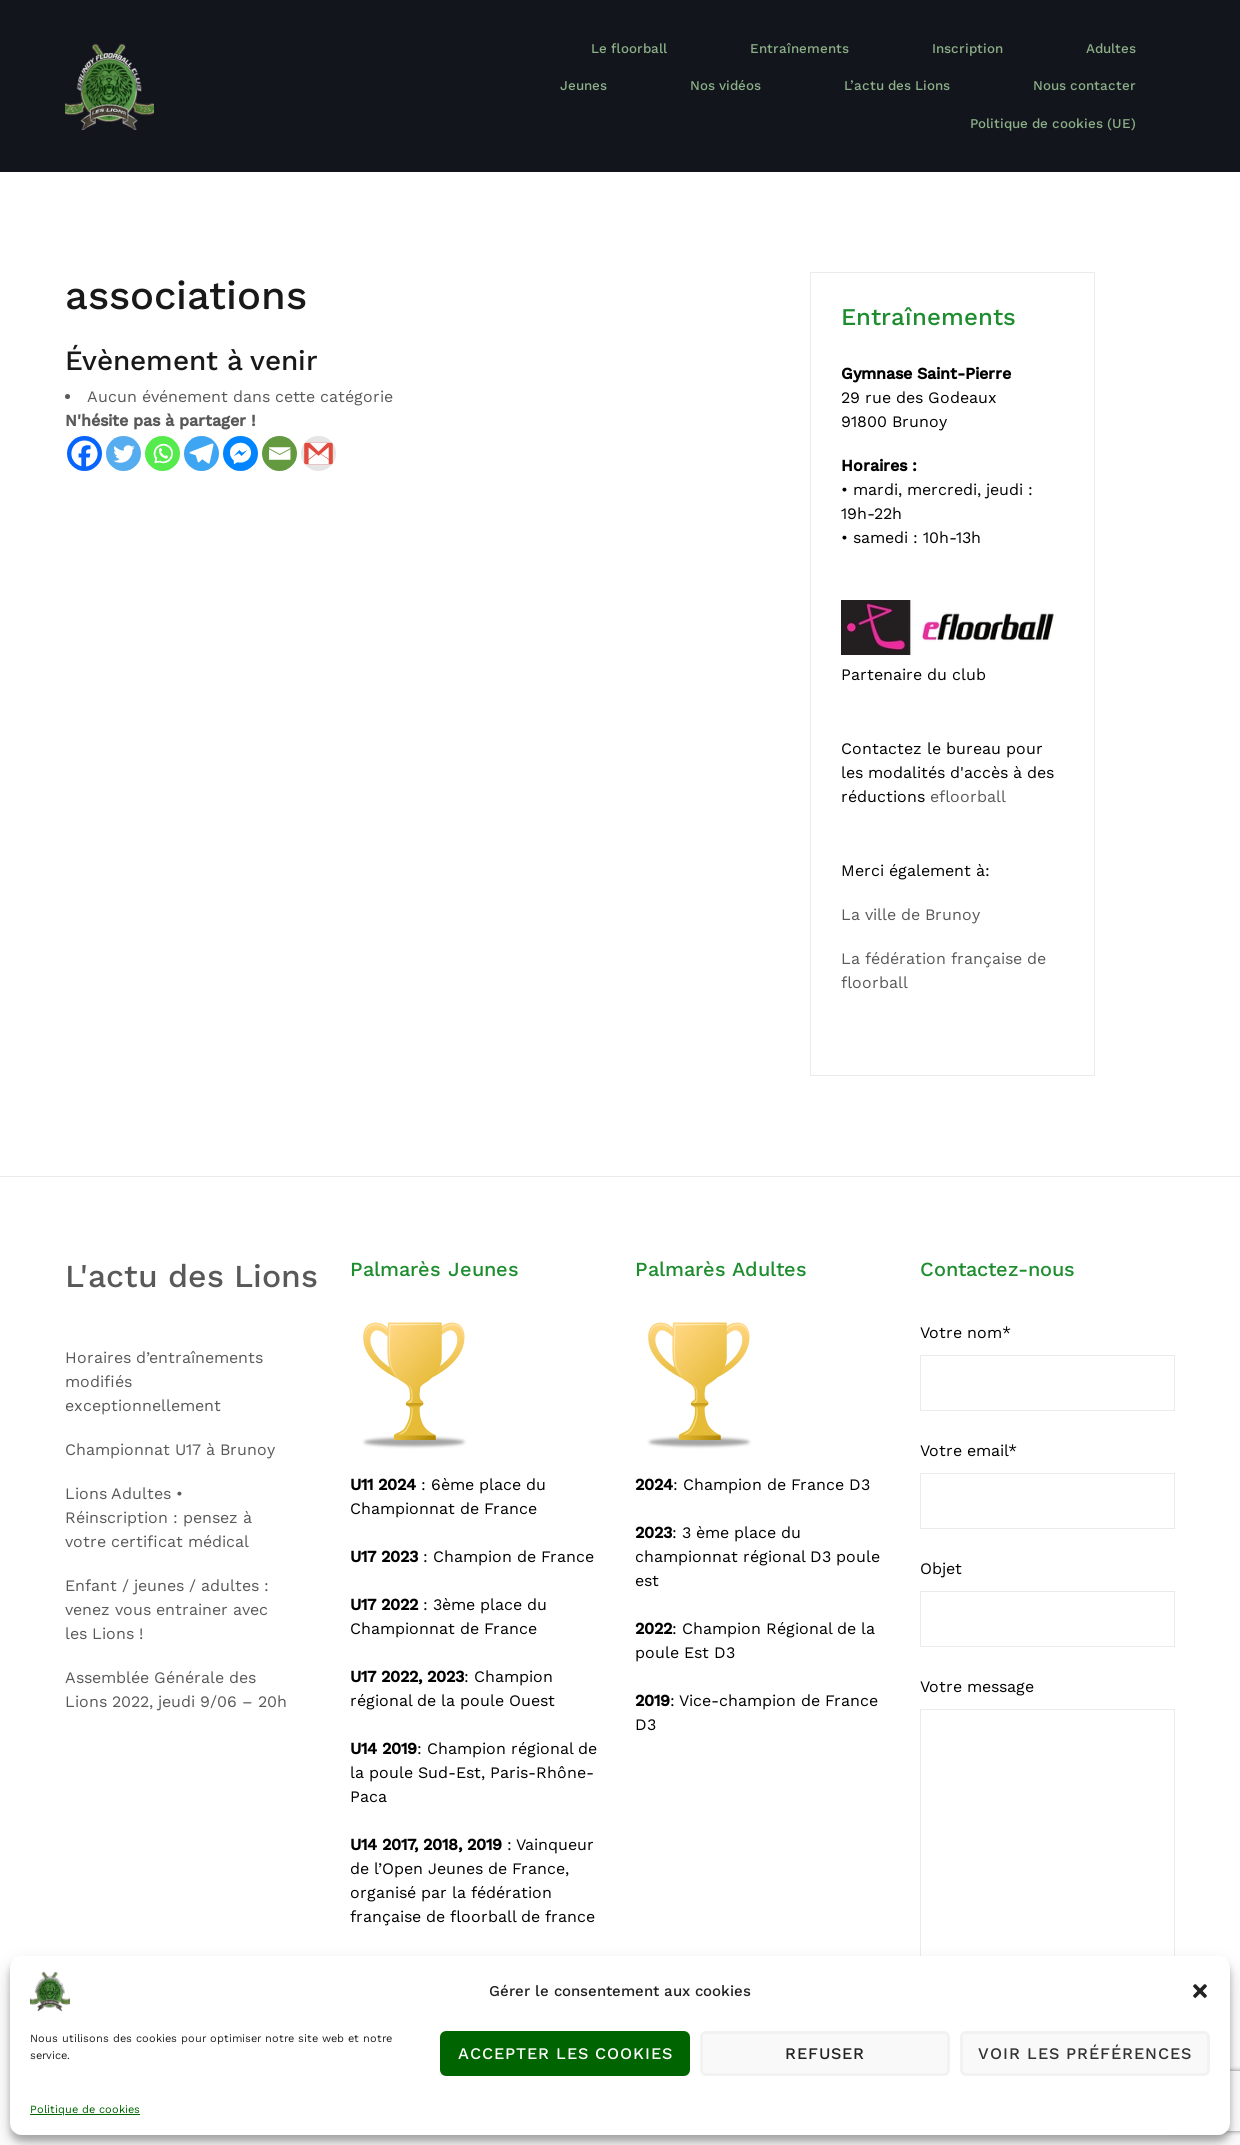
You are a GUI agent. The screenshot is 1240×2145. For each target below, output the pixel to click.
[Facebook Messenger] (240, 431)
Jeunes (1011, 64)
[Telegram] (201, 431)
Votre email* (1047, 1463)
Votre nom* (1047, 1345)
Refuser (825, 2054)
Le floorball (544, 64)
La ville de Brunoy (910, 892)
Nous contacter (902, 88)
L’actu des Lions (755, 88)
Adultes (913, 64)
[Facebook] (84, 431)
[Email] (279, 431)
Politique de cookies (85, 2109)
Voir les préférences (1085, 2054)
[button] (1200, 1991)
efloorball (968, 774)
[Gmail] (318, 431)
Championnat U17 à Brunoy (170, 1426)
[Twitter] (123, 431)
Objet (1047, 1581)
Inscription (805, 64)
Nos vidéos (1118, 64)
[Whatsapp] (162, 431)
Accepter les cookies (565, 2054)
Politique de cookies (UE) (1076, 88)
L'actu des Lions (191, 1254)
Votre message (1047, 1810)
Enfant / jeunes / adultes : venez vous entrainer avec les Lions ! (167, 1586)
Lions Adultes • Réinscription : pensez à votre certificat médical (158, 1494)
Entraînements (676, 64)
